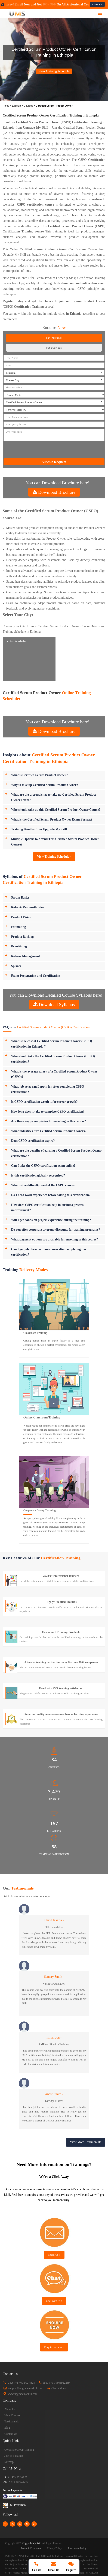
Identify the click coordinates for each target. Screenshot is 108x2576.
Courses (29, 105)
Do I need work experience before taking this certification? (51, 1195)
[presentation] (34, 450)
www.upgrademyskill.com (23, 2393)
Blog (7, 2427)
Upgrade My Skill (32, 2543)
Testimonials (11, 2421)
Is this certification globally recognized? (38, 1175)
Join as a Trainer (13, 2455)
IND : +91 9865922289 (56, 2382)
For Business (54, 347)
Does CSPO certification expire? (33, 1140)
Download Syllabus (56, 1004)
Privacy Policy (54, 2548)
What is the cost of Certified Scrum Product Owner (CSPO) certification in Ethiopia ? (51, 1043)
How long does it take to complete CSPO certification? (48, 1111)
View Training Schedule (54, 71)
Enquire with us (54, 2347)
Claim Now (97, 4)
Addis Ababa (18, 641)
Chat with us (54, 2300)
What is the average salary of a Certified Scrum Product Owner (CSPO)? (54, 1074)
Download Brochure (56, 492)
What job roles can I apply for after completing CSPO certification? (47, 1089)
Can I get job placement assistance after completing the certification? (48, 1252)
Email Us (54, 2254)
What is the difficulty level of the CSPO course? (43, 1185)
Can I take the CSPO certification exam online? (43, 1165)
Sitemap (9, 2461)
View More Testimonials (85, 2142)
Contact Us (10, 2433)
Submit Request (54, 462)
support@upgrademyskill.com (25, 2388)
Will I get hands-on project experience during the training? (51, 1220)
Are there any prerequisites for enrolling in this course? (48, 1121)
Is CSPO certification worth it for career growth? (44, 1101)
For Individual (54, 337)
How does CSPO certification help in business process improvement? (47, 1207)
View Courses (12, 2415)
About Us (9, 2409)
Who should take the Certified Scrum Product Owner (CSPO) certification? (53, 1058)
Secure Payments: (13, 2490)
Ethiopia (16, 105)
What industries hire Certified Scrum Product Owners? (48, 1131)
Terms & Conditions (31, 2548)
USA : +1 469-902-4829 (21, 2382)
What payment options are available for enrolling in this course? (54, 1239)
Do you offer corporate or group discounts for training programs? (55, 1229)
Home (6, 105)
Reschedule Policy (77, 2548)
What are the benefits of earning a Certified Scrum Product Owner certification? (56, 1153)
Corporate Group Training (19, 2449)
